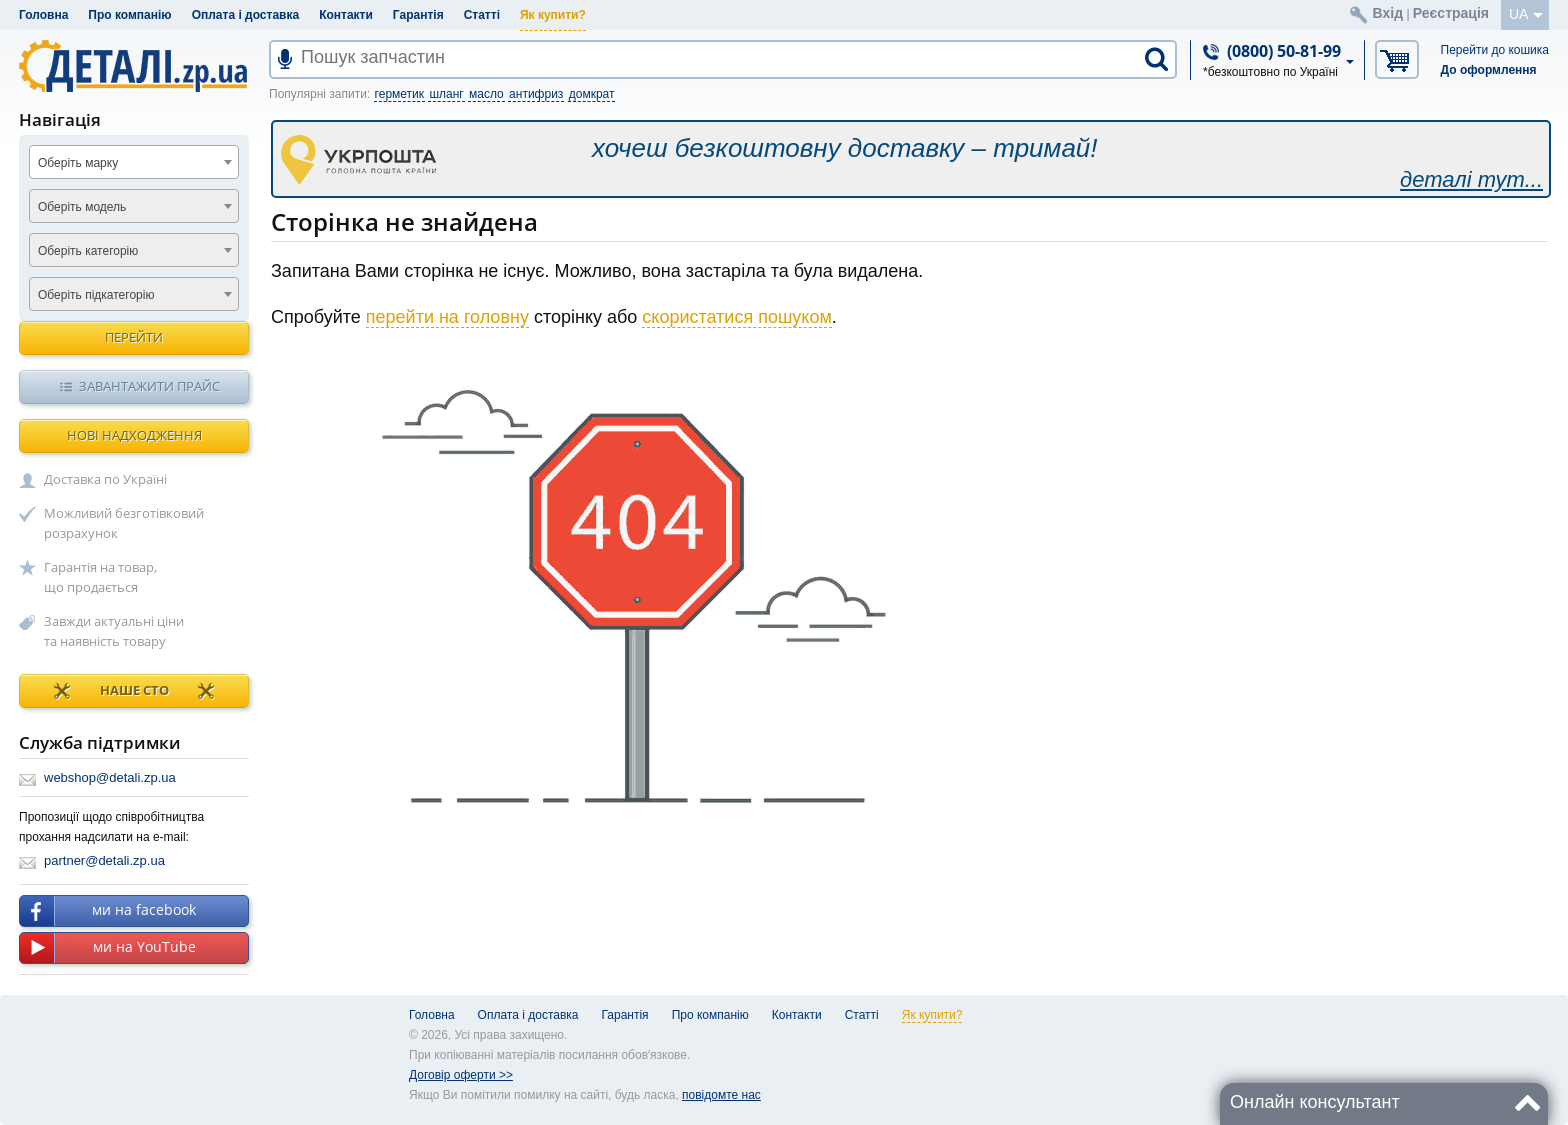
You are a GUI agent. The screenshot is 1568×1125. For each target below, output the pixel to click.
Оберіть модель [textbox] (82, 207)
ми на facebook (108, 911)
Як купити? (553, 15)
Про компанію (129, 15)
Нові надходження (134, 435)
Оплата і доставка (246, 15)
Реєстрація (1451, 13)
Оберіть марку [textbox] (78, 163)
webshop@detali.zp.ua (110, 777)
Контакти (346, 15)
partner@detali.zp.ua (104, 860)
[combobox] (134, 162)
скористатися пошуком (737, 317)
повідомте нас (721, 1095)
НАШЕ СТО (134, 691)
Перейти (134, 337)
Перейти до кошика (1495, 50)
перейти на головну (447, 317)
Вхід (1388, 13)
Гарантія (418, 15)
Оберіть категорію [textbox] (88, 251)
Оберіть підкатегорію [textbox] (96, 295)
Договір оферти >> (461, 1075)
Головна (43, 15)
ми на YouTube (108, 948)
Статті (482, 15)
